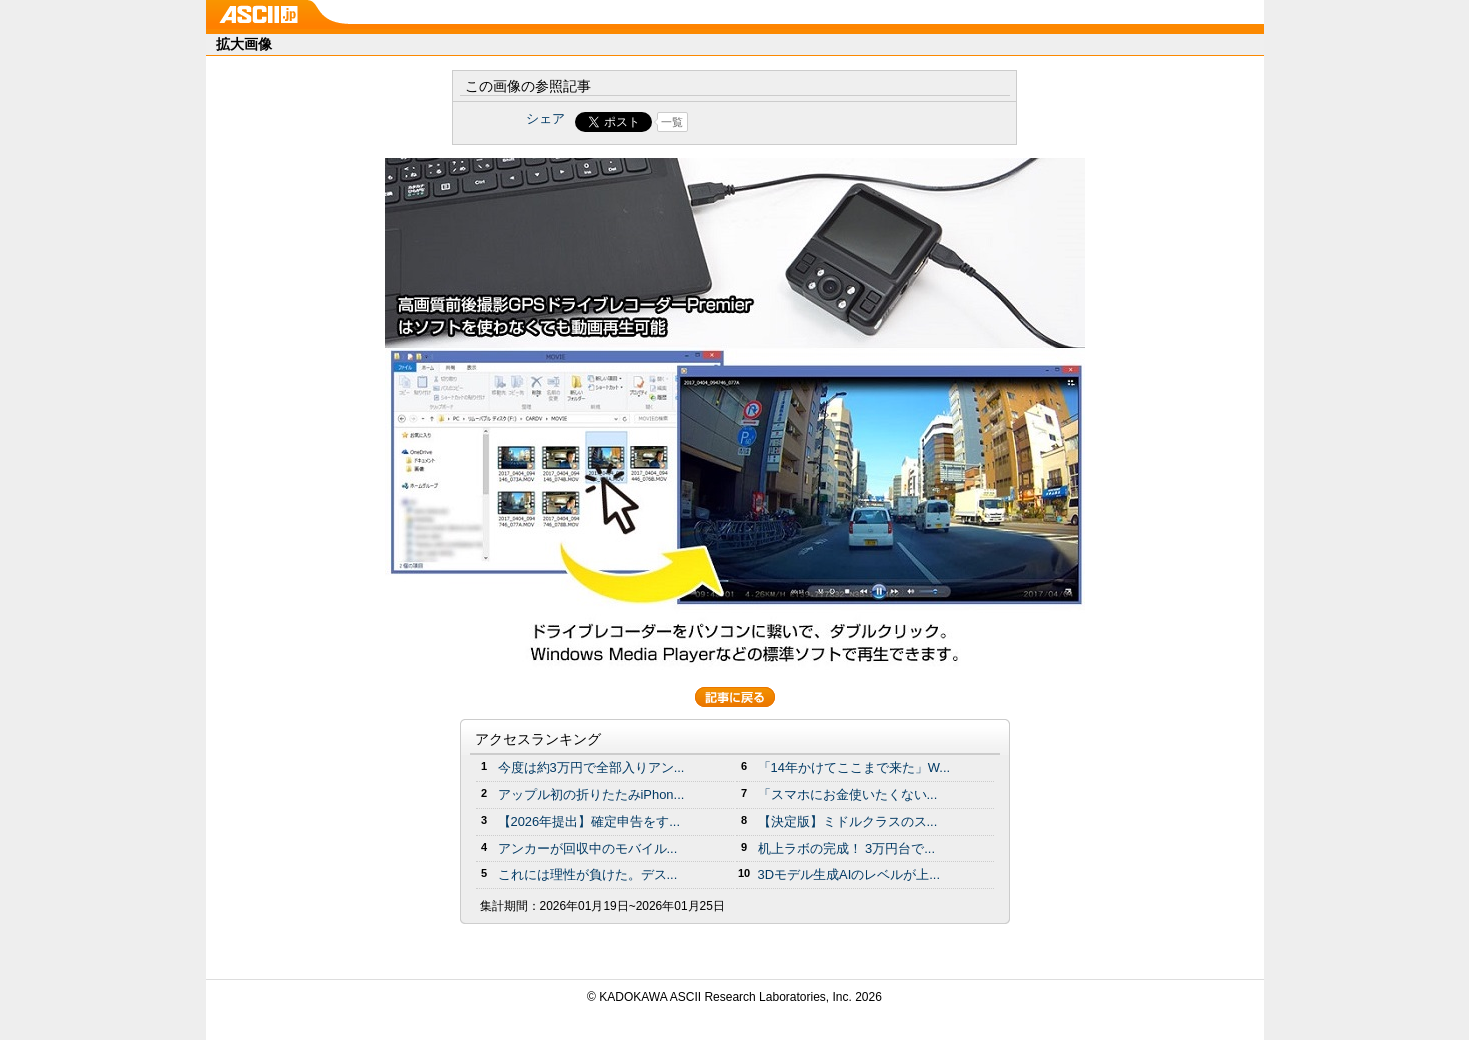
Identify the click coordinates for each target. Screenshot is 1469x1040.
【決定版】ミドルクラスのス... (848, 821)
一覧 (672, 122)
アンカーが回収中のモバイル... (588, 848)
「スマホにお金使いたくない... (848, 794)
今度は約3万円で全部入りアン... (591, 767)
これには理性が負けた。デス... (588, 874)
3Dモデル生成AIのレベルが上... (849, 874)
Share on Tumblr (808, 122)
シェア (545, 118)
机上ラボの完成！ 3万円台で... (847, 848)
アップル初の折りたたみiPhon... (591, 794)
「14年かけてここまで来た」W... (854, 767)
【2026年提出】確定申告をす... (589, 821)
